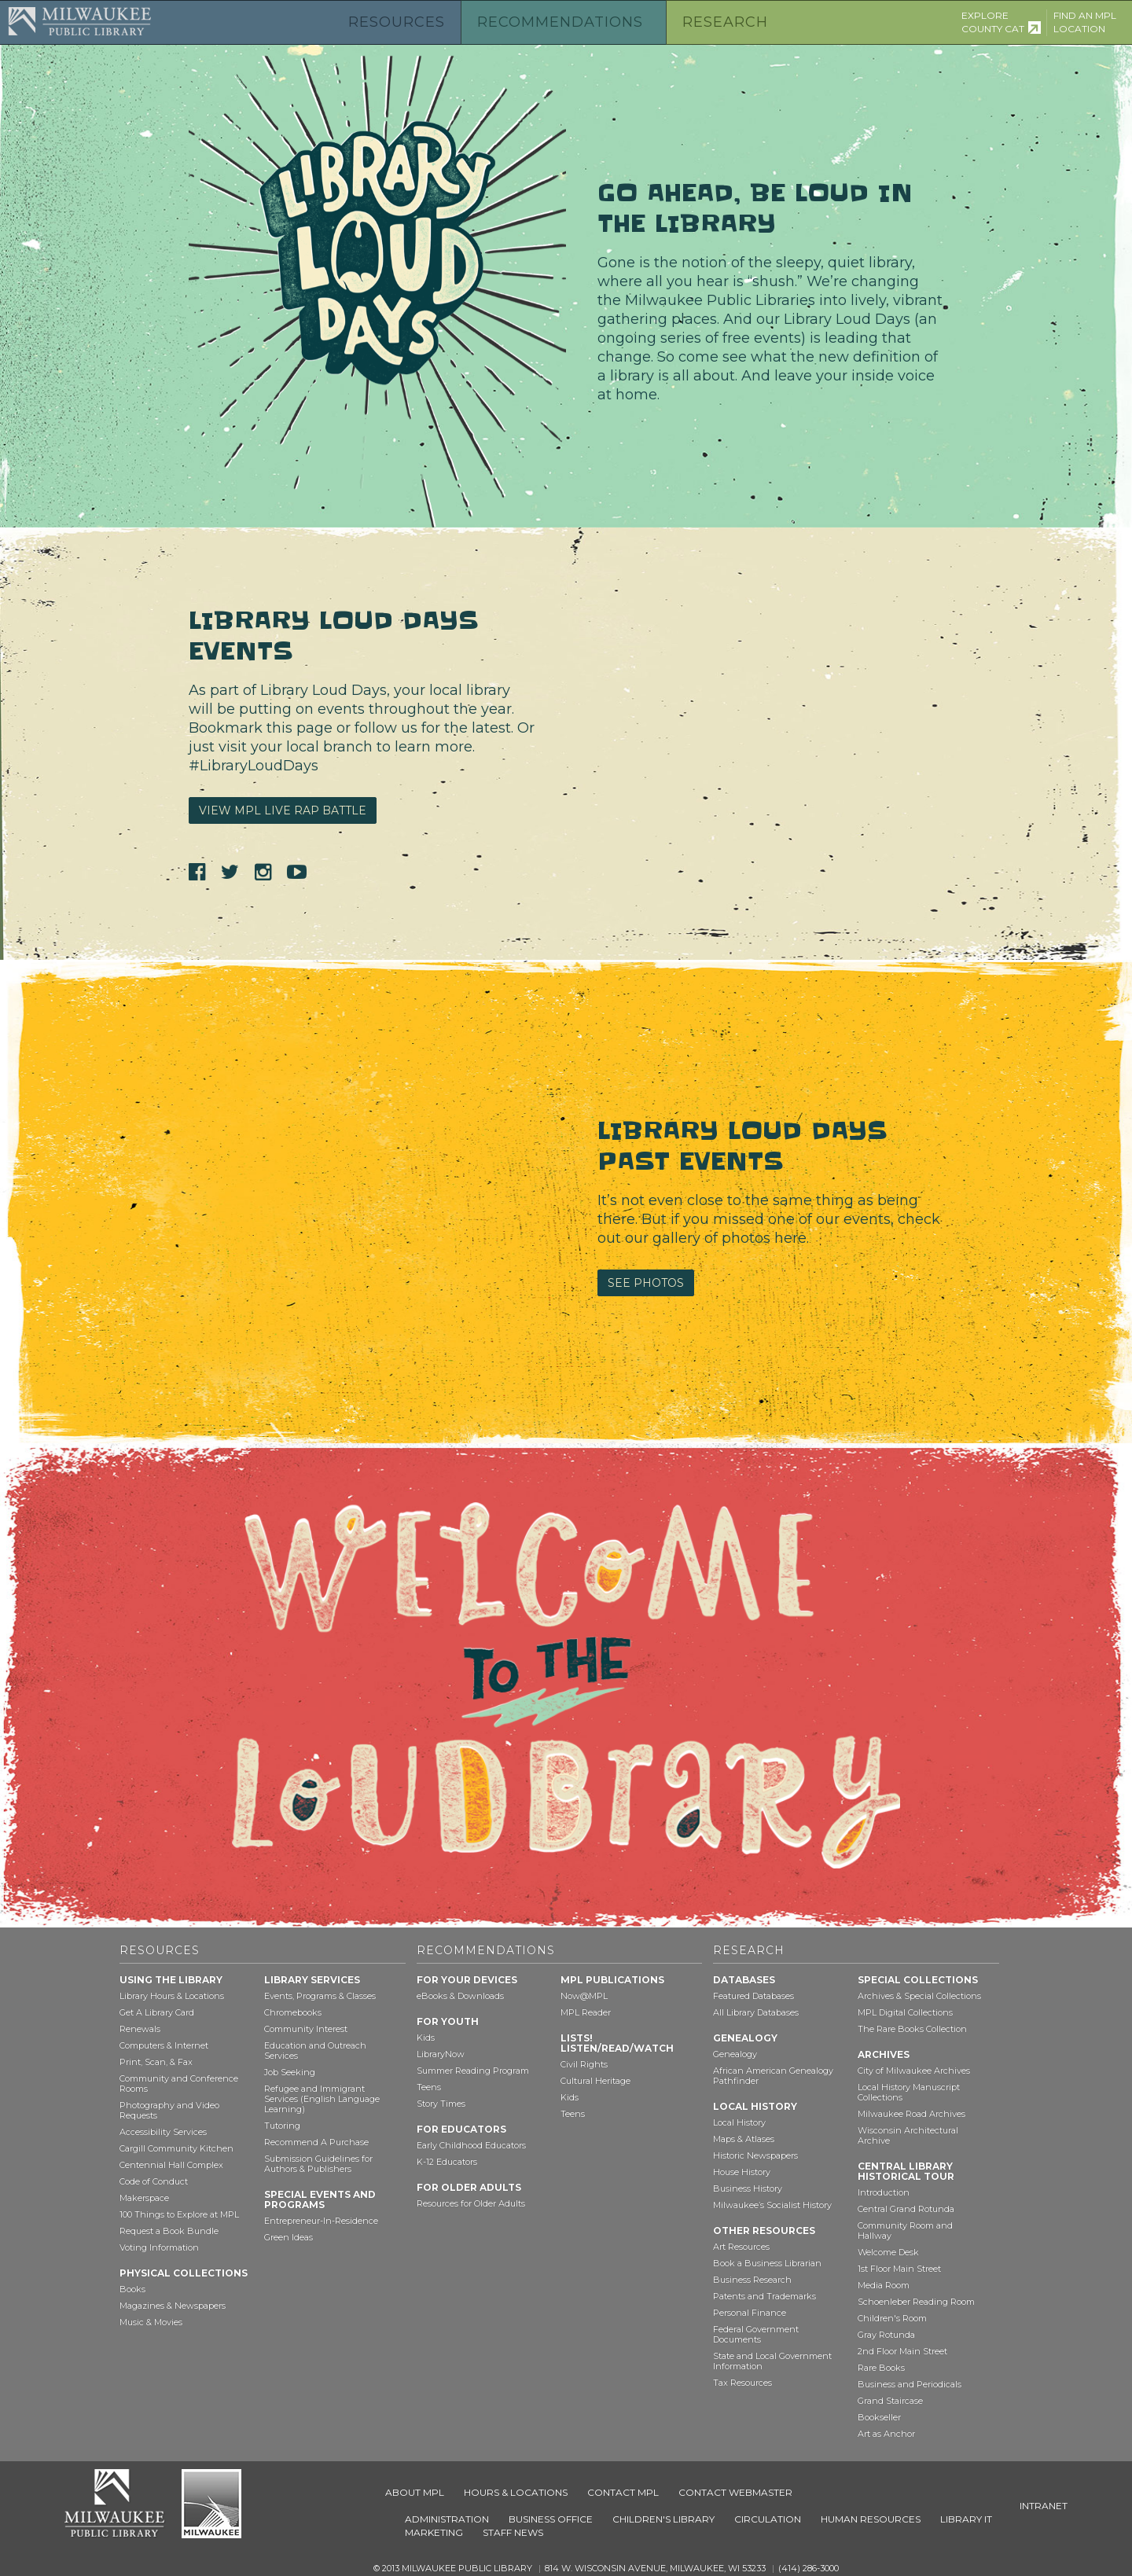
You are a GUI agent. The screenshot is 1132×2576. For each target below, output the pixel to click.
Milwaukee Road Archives (911, 2113)
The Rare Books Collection (912, 2028)
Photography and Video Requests (169, 2110)
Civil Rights (584, 2064)
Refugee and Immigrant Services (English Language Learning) (322, 2099)
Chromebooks (293, 2012)
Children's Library (663, 2519)
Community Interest (305, 2028)
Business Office (551, 2519)
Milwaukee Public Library (79, 20)
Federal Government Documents (756, 2334)
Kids (426, 2037)
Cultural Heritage (595, 2080)
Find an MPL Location (1084, 22)
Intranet (1044, 2506)
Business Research (752, 2279)
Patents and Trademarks (764, 2296)
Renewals (139, 2028)
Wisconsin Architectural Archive (908, 2135)
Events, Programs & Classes (320, 1995)
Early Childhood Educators (471, 2145)
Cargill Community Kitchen (176, 2148)
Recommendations (560, 22)
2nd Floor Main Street (902, 2351)
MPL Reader (585, 2012)
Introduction (884, 2192)
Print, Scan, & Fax (156, 2061)
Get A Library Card (156, 2012)
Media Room (884, 2285)
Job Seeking (289, 2072)
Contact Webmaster (735, 2492)
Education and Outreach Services (315, 2050)
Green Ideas (288, 2237)
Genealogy (735, 2054)
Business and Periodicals (909, 2384)
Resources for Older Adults (471, 2203)
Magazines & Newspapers (172, 2305)
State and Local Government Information (772, 2361)
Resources (396, 22)
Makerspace (144, 2197)
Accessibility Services (163, 2131)
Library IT (966, 2519)
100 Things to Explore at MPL (179, 2214)
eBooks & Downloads (460, 1995)
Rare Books (881, 2367)
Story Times (441, 2103)
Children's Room (892, 2318)
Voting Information (159, 2247)
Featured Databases (753, 1995)
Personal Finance (749, 2312)
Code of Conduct (153, 2181)
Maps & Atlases (743, 2138)
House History (741, 2171)
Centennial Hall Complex (171, 2164)
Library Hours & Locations (171, 1995)
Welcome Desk (888, 2252)
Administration (447, 2519)
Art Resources (741, 2246)
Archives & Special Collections (919, 1995)
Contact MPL (623, 2492)
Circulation (767, 2519)
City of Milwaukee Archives (914, 2070)
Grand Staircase (890, 2400)
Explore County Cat (992, 22)
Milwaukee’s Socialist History (772, 2204)
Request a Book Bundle (169, 2230)
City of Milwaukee (211, 2503)
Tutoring (282, 2125)
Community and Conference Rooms (178, 2083)
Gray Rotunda (886, 2334)
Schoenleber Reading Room (916, 2301)
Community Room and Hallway (905, 2230)
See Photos (646, 1283)
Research (725, 22)
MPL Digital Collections (905, 2012)
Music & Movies (150, 2322)
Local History (739, 2122)
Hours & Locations (516, 2492)
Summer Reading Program (473, 2070)
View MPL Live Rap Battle (282, 810)
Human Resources (871, 2519)
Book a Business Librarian (767, 2263)
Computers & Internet (163, 2045)
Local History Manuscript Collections (909, 2092)
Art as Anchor (886, 2433)
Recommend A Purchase (316, 2142)
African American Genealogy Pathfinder (773, 2075)
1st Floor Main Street (899, 2268)
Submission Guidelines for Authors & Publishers (318, 2163)
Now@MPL (584, 1995)
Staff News (513, 2532)
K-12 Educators (447, 2161)
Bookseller (879, 2417)
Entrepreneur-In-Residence (321, 2220)
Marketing (434, 2532)
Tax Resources (742, 2382)
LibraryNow (441, 2054)
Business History (747, 2188)
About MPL (414, 2492)
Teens (429, 2087)
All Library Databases (756, 2012)
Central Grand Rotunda (906, 2208)
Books (132, 2289)
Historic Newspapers (755, 2155)
